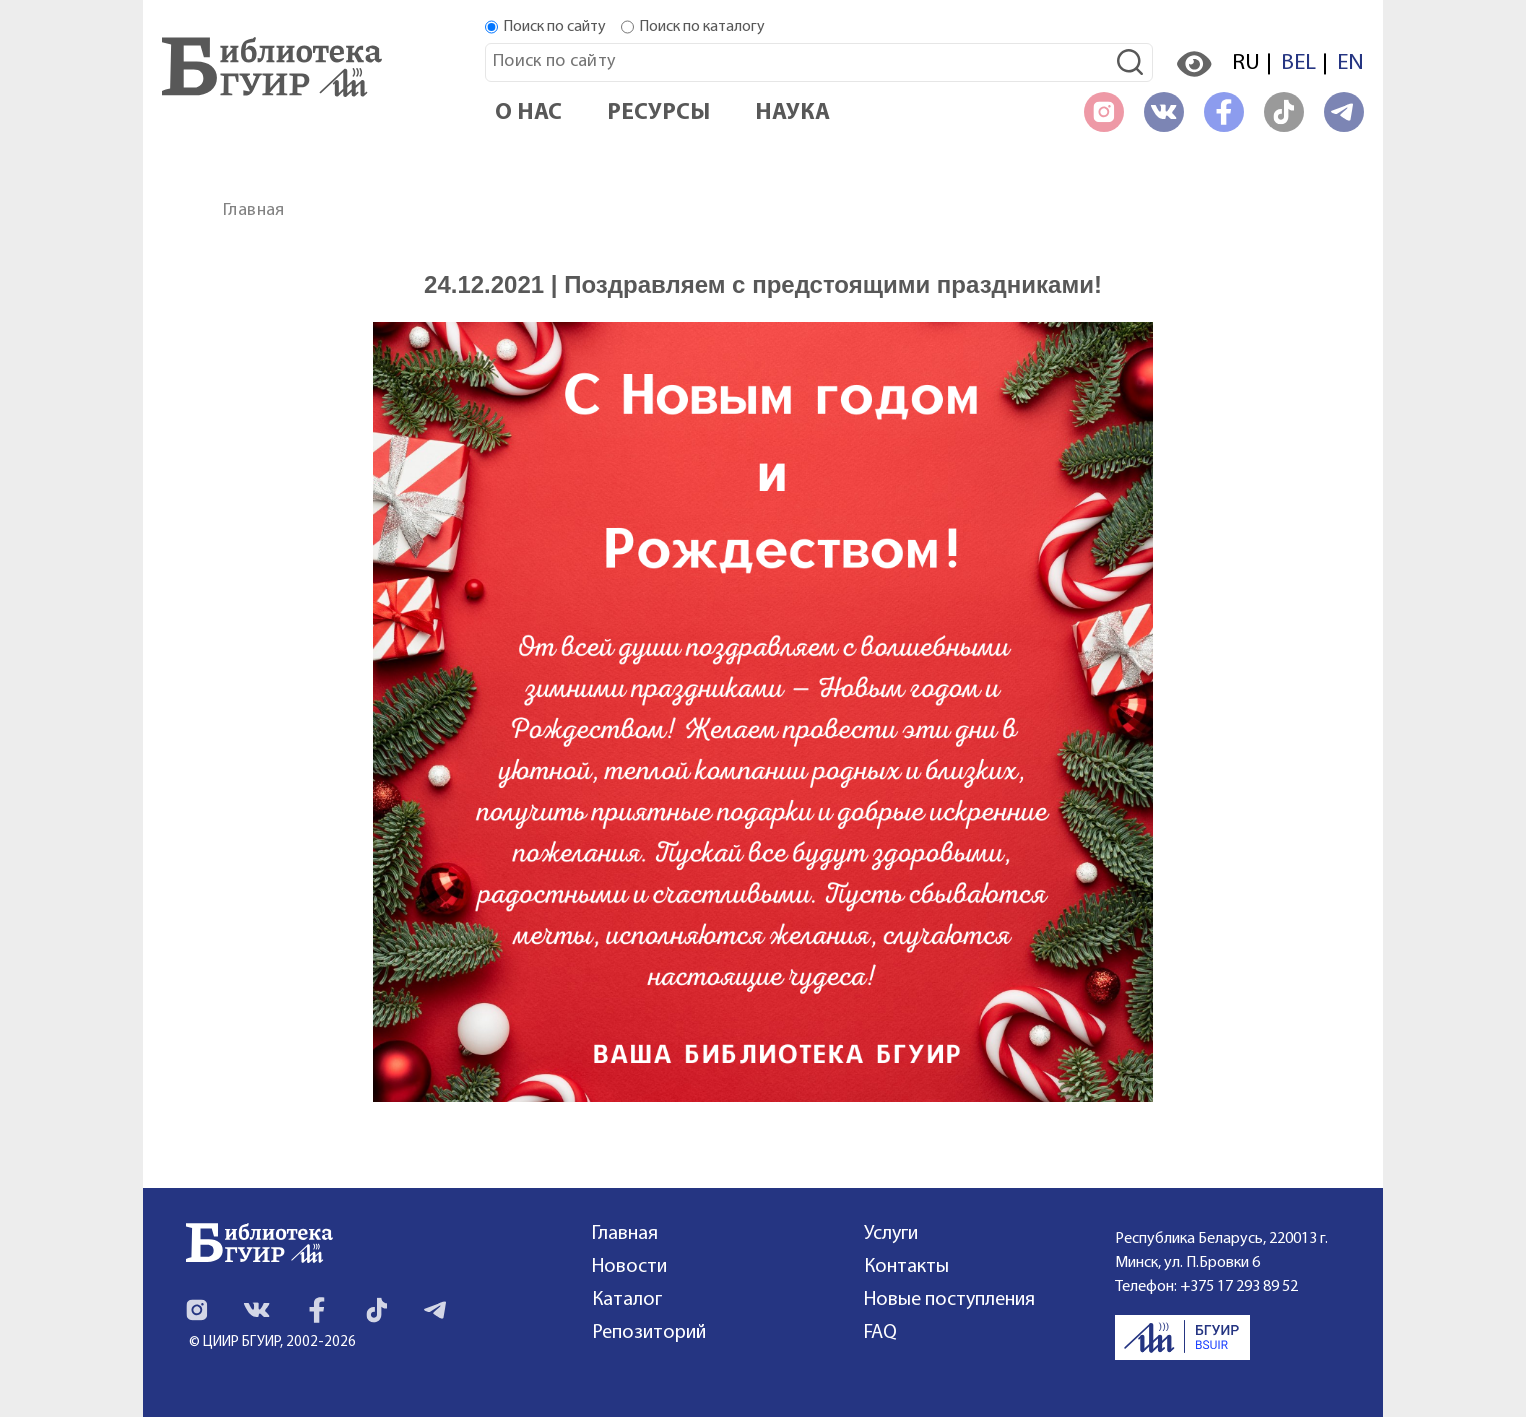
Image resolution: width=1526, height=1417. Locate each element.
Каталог (627, 1300)
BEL (1298, 63)
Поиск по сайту (554, 27)
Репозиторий (649, 1333)
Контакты (906, 1267)
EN (1350, 63)
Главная (254, 210)
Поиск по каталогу (702, 27)
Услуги (891, 1234)
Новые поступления (949, 1300)
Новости (629, 1267)
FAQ (880, 1333)
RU (1246, 63)
